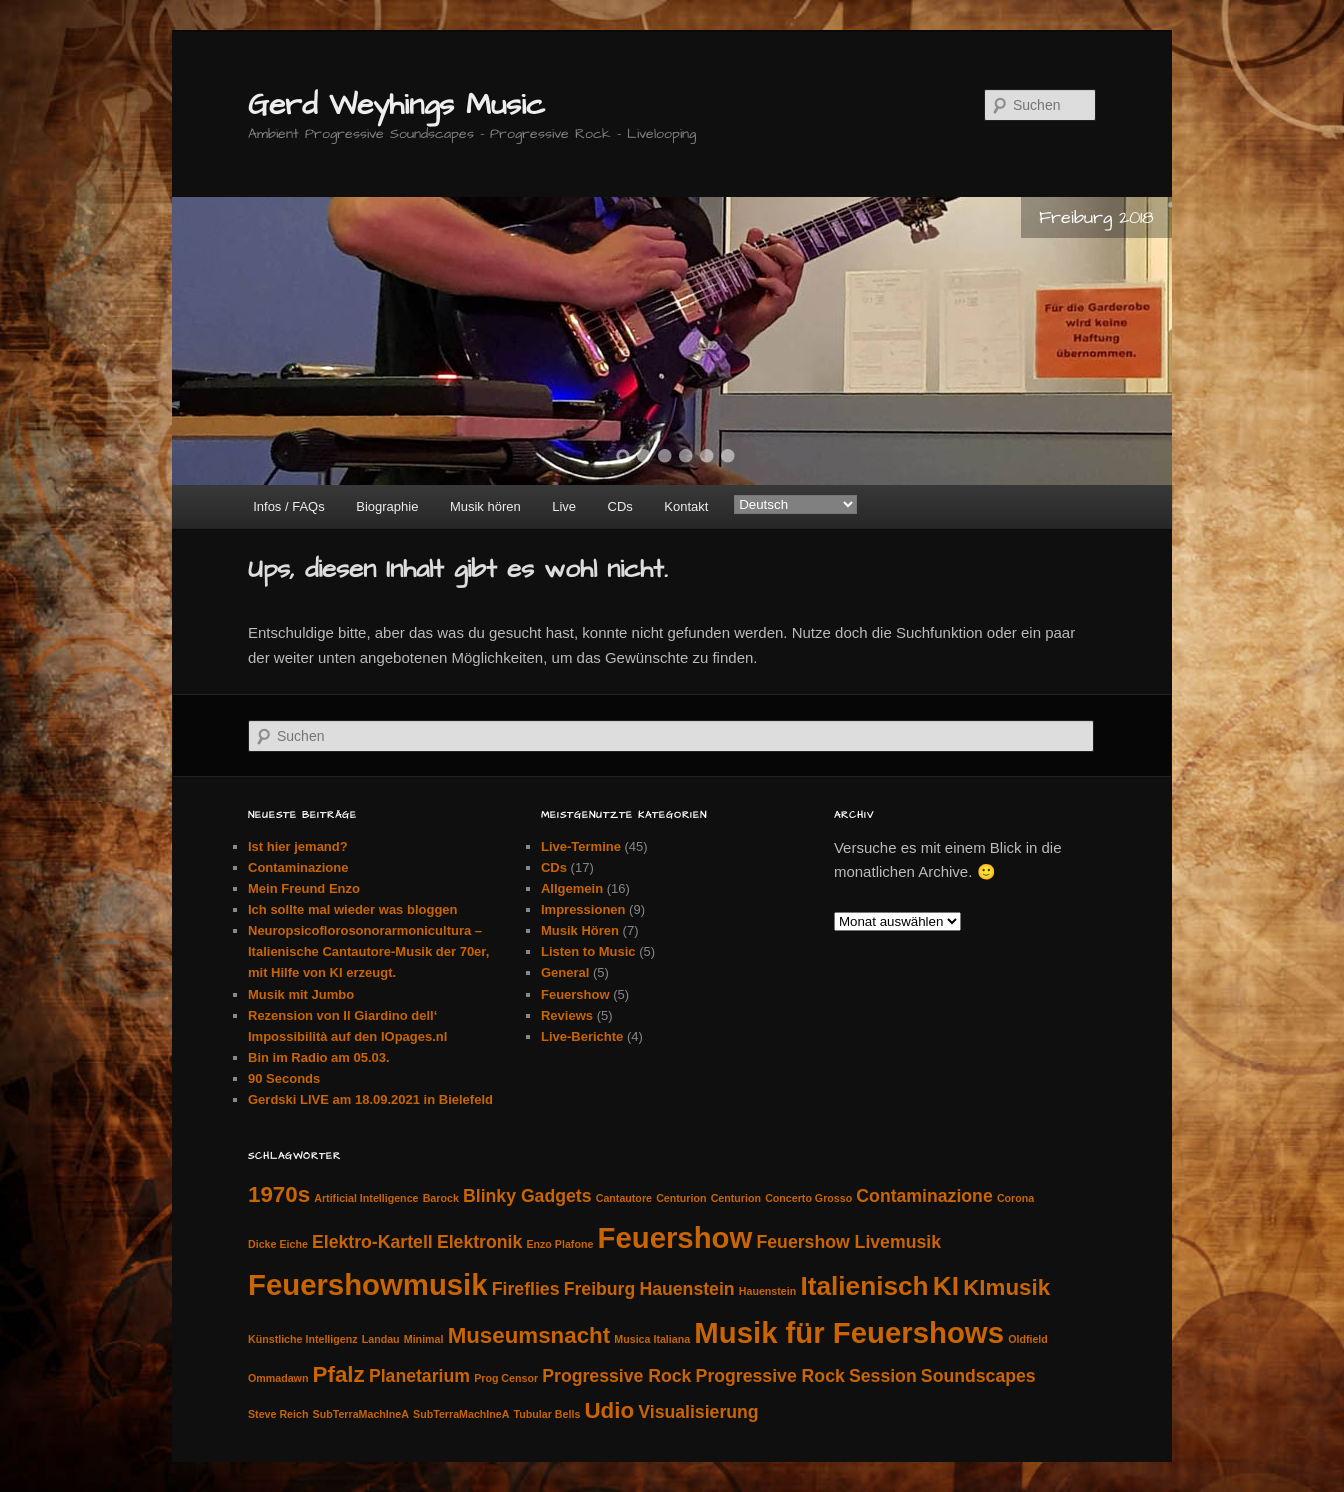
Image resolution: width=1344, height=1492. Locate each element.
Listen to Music (588, 951)
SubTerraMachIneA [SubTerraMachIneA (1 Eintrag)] (361, 1414)
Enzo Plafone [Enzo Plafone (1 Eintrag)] (559, 1244)
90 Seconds (284, 1078)
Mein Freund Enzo (304, 888)
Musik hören (485, 506)
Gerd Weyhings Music (396, 105)
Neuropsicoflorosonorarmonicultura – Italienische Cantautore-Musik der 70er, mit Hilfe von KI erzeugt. (368, 951)
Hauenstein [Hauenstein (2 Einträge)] (686, 1289)
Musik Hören (580, 930)
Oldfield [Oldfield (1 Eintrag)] (1028, 1339)
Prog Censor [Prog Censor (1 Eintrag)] (506, 1378)
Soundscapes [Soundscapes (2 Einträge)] (978, 1376)
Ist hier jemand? (298, 846)
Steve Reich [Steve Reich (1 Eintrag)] (278, 1414)
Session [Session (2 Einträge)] (883, 1376)
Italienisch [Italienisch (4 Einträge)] (864, 1286)
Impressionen (583, 909)
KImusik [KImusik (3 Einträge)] (1006, 1287)
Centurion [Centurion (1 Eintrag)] (681, 1198)
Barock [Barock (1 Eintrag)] (441, 1198)
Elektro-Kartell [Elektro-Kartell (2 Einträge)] (372, 1242)
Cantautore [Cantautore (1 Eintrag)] (624, 1198)
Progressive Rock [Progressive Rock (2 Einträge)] (616, 1376)
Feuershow (575, 994)
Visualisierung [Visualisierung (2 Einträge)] (698, 1412)
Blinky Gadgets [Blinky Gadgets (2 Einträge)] (527, 1196)
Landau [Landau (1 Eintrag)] (381, 1339)
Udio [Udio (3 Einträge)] (609, 1410)
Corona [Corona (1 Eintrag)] (1015, 1198)
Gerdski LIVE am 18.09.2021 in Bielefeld (370, 1099)
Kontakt (686, 506)
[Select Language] (795, 504)
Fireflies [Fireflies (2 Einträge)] (526, 1289)
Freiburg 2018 (1096, 217)
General (565, 972)
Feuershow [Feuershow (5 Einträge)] (675, 1237)
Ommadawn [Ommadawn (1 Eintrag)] (278, 1378)
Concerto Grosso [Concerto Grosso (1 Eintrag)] (808, 1198)
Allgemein (572, 888)
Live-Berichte (582, 1036)
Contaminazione (298, 867)
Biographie (387, 506)
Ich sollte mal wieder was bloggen (353, 909)
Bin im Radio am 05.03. (319, 1057)
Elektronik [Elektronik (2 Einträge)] (479, 1242)
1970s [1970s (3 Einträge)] (279, 1194)
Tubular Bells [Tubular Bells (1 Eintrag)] (547, 1414)
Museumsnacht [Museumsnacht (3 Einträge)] (529, 1335)
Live (564, 506)
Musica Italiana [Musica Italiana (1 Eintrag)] (652, 1339)
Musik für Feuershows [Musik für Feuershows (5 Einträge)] (849, 1332)
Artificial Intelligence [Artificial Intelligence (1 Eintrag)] (366, 1198)
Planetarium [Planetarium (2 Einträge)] (419, 1376)
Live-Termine (581, 846)
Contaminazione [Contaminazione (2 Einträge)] (924, 1196)
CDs (620, 506)
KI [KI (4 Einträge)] (946, 1286)
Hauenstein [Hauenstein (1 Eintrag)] (767, 1291)
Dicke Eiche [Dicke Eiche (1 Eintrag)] (278, 1244)
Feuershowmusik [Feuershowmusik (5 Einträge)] (368, 1284)
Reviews (567, 1015)
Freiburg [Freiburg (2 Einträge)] (600, 1289)
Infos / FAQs (289, 506)
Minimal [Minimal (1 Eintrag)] (424, 1339)
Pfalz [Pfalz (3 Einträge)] (339, 1374)
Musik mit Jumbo (301, 994)
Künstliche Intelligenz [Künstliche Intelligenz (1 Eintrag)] (303, 1339)
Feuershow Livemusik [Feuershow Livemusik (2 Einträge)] (849, 1242)
